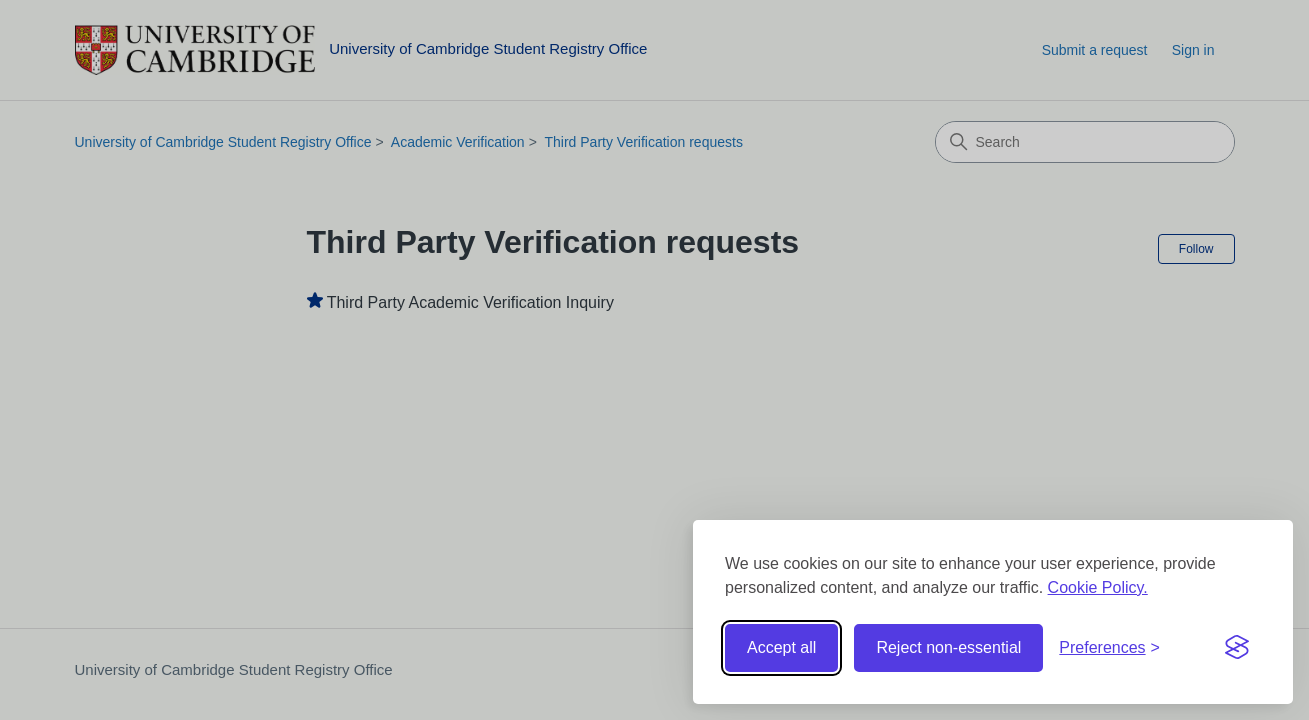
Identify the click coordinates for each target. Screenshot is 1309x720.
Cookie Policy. (1098, 587)
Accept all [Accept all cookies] (781, 647)
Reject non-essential (948, 647)
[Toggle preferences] (1109, 648)
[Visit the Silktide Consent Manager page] (1237, 648)
